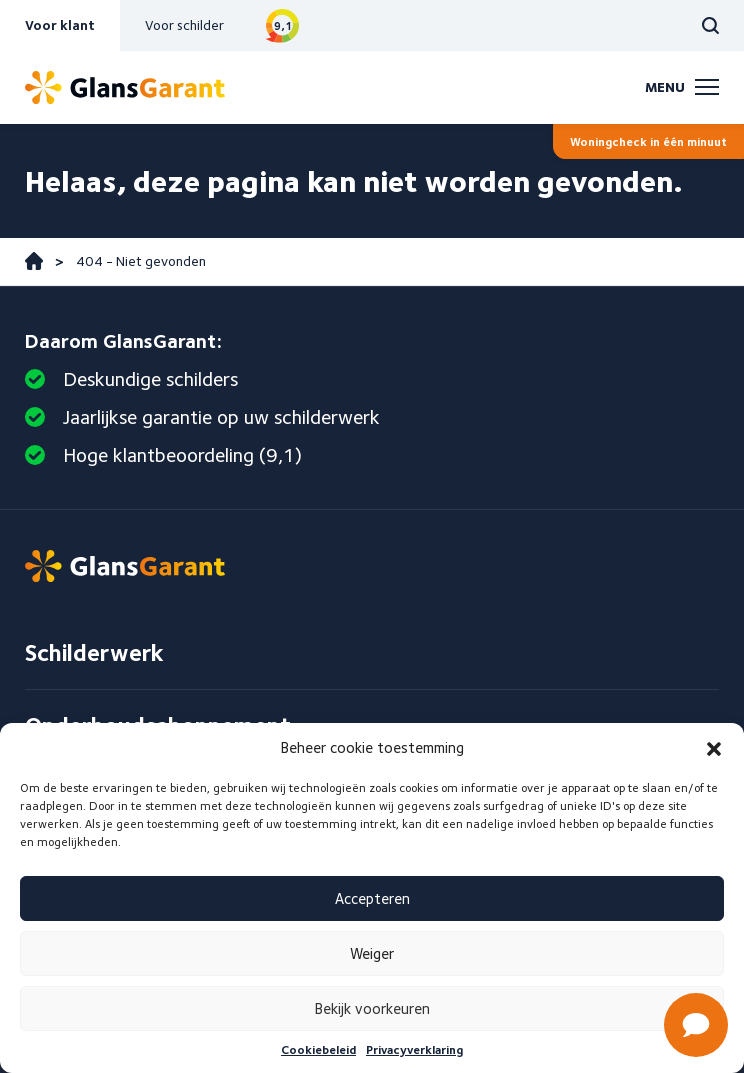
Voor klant (60, 25)
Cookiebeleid (318, 1049)
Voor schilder (184, 25)
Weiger (372, 954)
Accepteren (372, 899)
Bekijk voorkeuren (372, 1009)
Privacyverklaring (414, 1049)
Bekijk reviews (282, 25)
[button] (714, 749)
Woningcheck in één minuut (648, 141)
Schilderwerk (94, 652)
